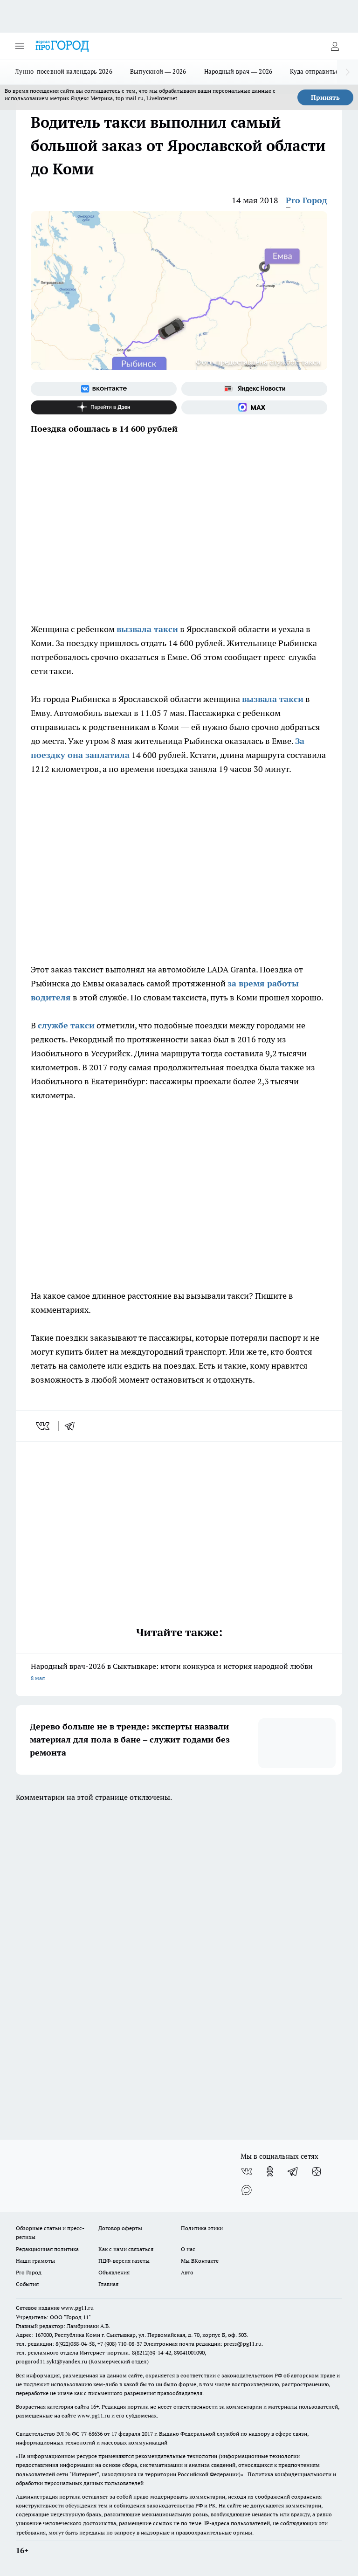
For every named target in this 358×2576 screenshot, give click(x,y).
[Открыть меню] (19, 46)
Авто (187, 2272)
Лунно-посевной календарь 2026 (63, 71)
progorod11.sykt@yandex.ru (51, 2361)
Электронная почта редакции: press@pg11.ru (203, 2343)
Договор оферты (120, 2228)
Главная (108, 2283)
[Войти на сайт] (334, 46)
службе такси (66, 1025)
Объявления (114, 2272)
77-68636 (92, 2433)
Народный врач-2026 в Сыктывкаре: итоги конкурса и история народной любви (179, 1672)
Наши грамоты (35, 2260)
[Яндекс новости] (254, 389)
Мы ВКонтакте (200, 2260)
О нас (188, 2248)
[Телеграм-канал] (293, 2171)
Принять (325, 97)
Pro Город (306, 200)
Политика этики (202, 2228)
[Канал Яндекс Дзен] (104, 407)
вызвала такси (147, 629)
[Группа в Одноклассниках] (270, 2171)
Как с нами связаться (125, 2248)
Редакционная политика (47, 2248)
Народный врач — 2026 (238, 71)
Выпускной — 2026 (158, 71)
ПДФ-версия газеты (124, 2260)
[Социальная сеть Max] (254, 407)
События (27, 2283)
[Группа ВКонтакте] (104, 389)
